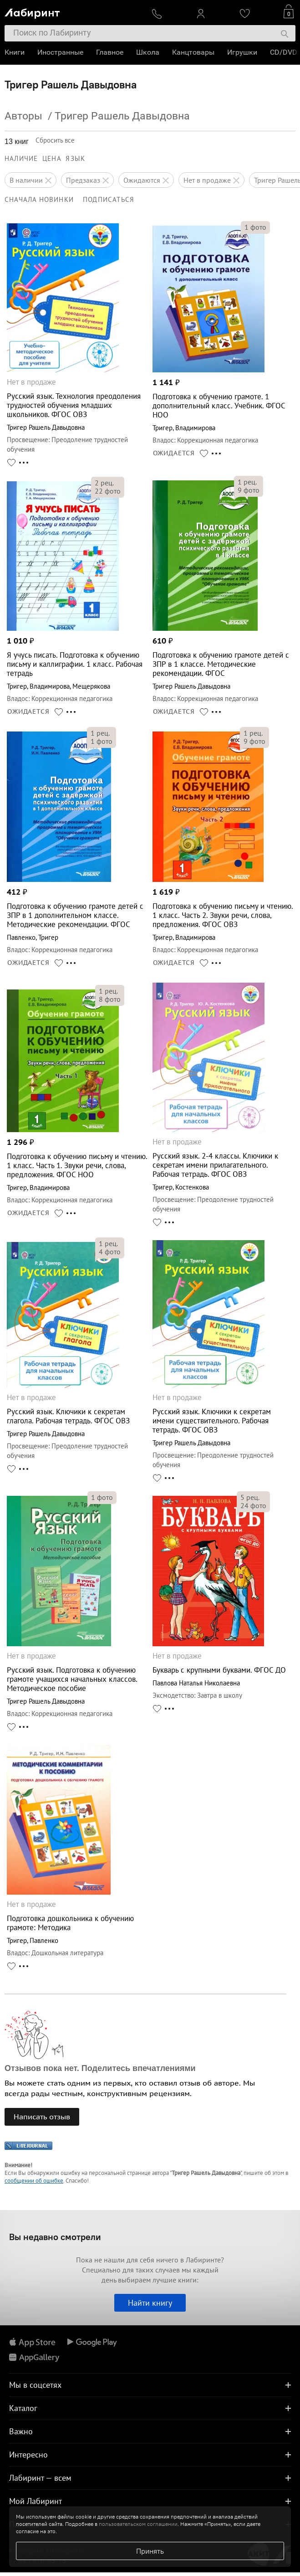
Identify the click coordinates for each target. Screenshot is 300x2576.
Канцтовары (193, 52)
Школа (147, 52)
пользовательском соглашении (138, 2523)
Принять (150, 2550)
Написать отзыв (42, 2116)
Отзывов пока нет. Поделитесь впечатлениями (100, 2068)
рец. (104, 483)
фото (255, 227)
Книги (15, 52)
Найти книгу (150, 2303)
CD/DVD (283, 52)
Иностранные (60, 52)
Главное (109, 52)
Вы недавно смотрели (55, 2236)
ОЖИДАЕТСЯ (174, 453)
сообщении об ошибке (34, 2180)
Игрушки (242, 52)
